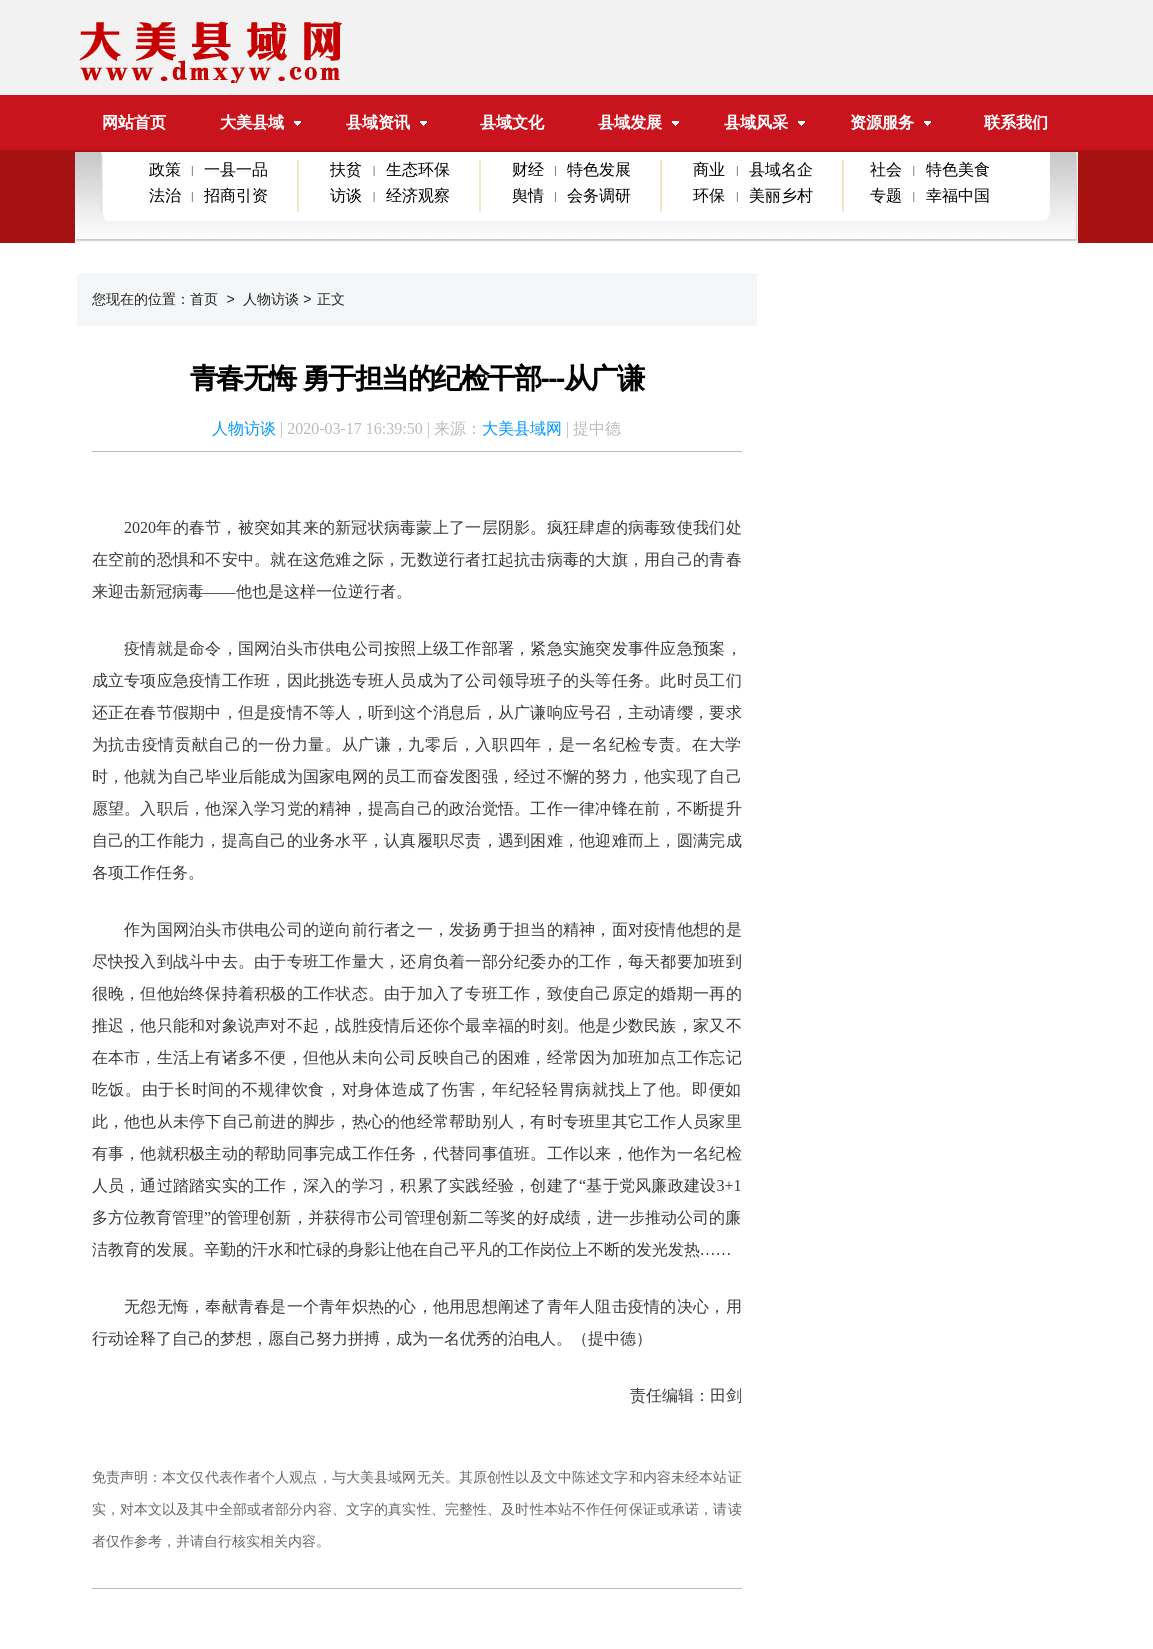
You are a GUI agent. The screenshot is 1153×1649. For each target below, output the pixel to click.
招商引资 (236, 195)
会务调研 (599, 195)
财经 (528, 169)
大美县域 (260, 122)
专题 (886, 195)
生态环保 (418, 169)
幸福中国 (958, 195)
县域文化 (512, 122)
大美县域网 (522, 428)
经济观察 (418, 195)
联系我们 (1016, 122)
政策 (165, 169)
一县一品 (236, 169)
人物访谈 (271, 299)
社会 (886, 169)
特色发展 (599, 169)
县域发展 (630, 122)
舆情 (528, 195)
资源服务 (882, 122)
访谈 (346, 195)
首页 (204, 299)
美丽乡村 (781, 195)
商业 (709, 169)
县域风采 (756, 122)
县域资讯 (378, 122)
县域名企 (781, 169)
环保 (709, 195)
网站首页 (134, 122)
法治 (165, 195)
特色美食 (958, 169)
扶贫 (346, 169)
